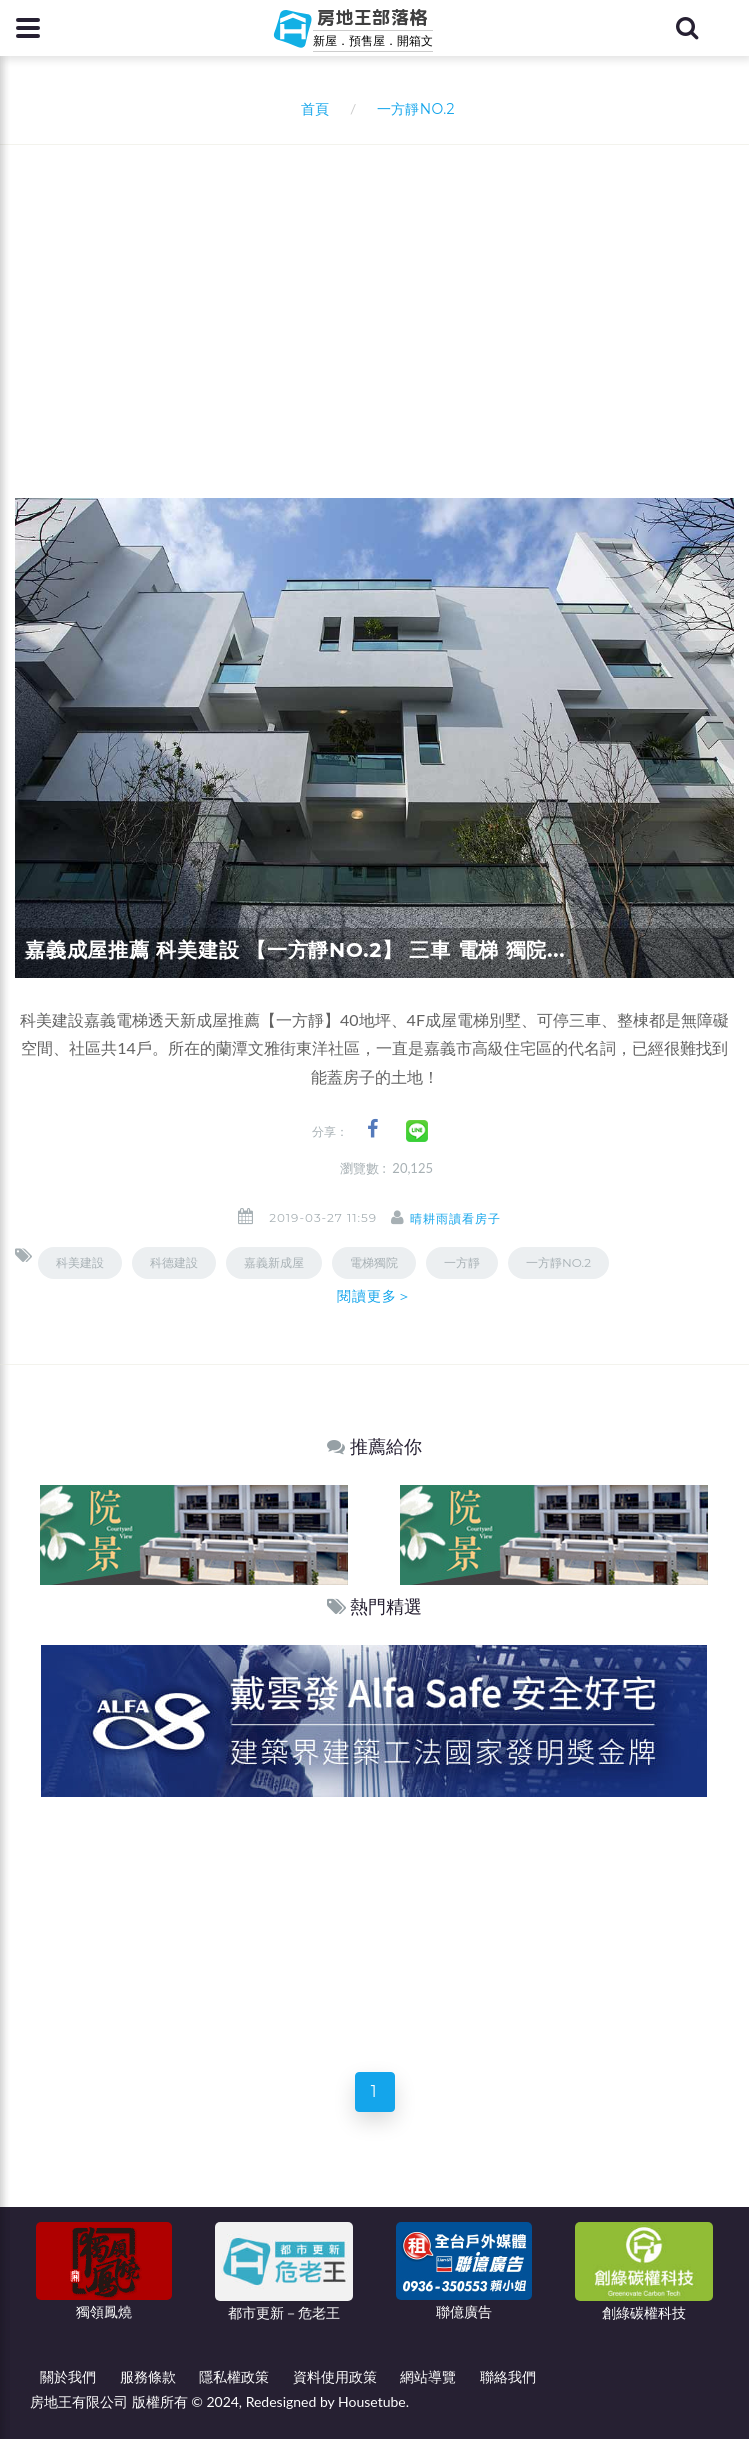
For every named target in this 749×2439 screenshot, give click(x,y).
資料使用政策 (335, 2376)
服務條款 (148, 2376)
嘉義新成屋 (274, 1262)
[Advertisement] (382, 295)
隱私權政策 (234, 2376)
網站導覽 (428, 2376)
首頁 (311, 108)
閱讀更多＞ (375, 1296)
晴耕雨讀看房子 (455, 1218)
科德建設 (174, 1262)
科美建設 (80, 1262)
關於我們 (68, 2376)
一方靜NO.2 (558, 1262)
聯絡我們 (508, 2376)
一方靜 (462, 1262)
